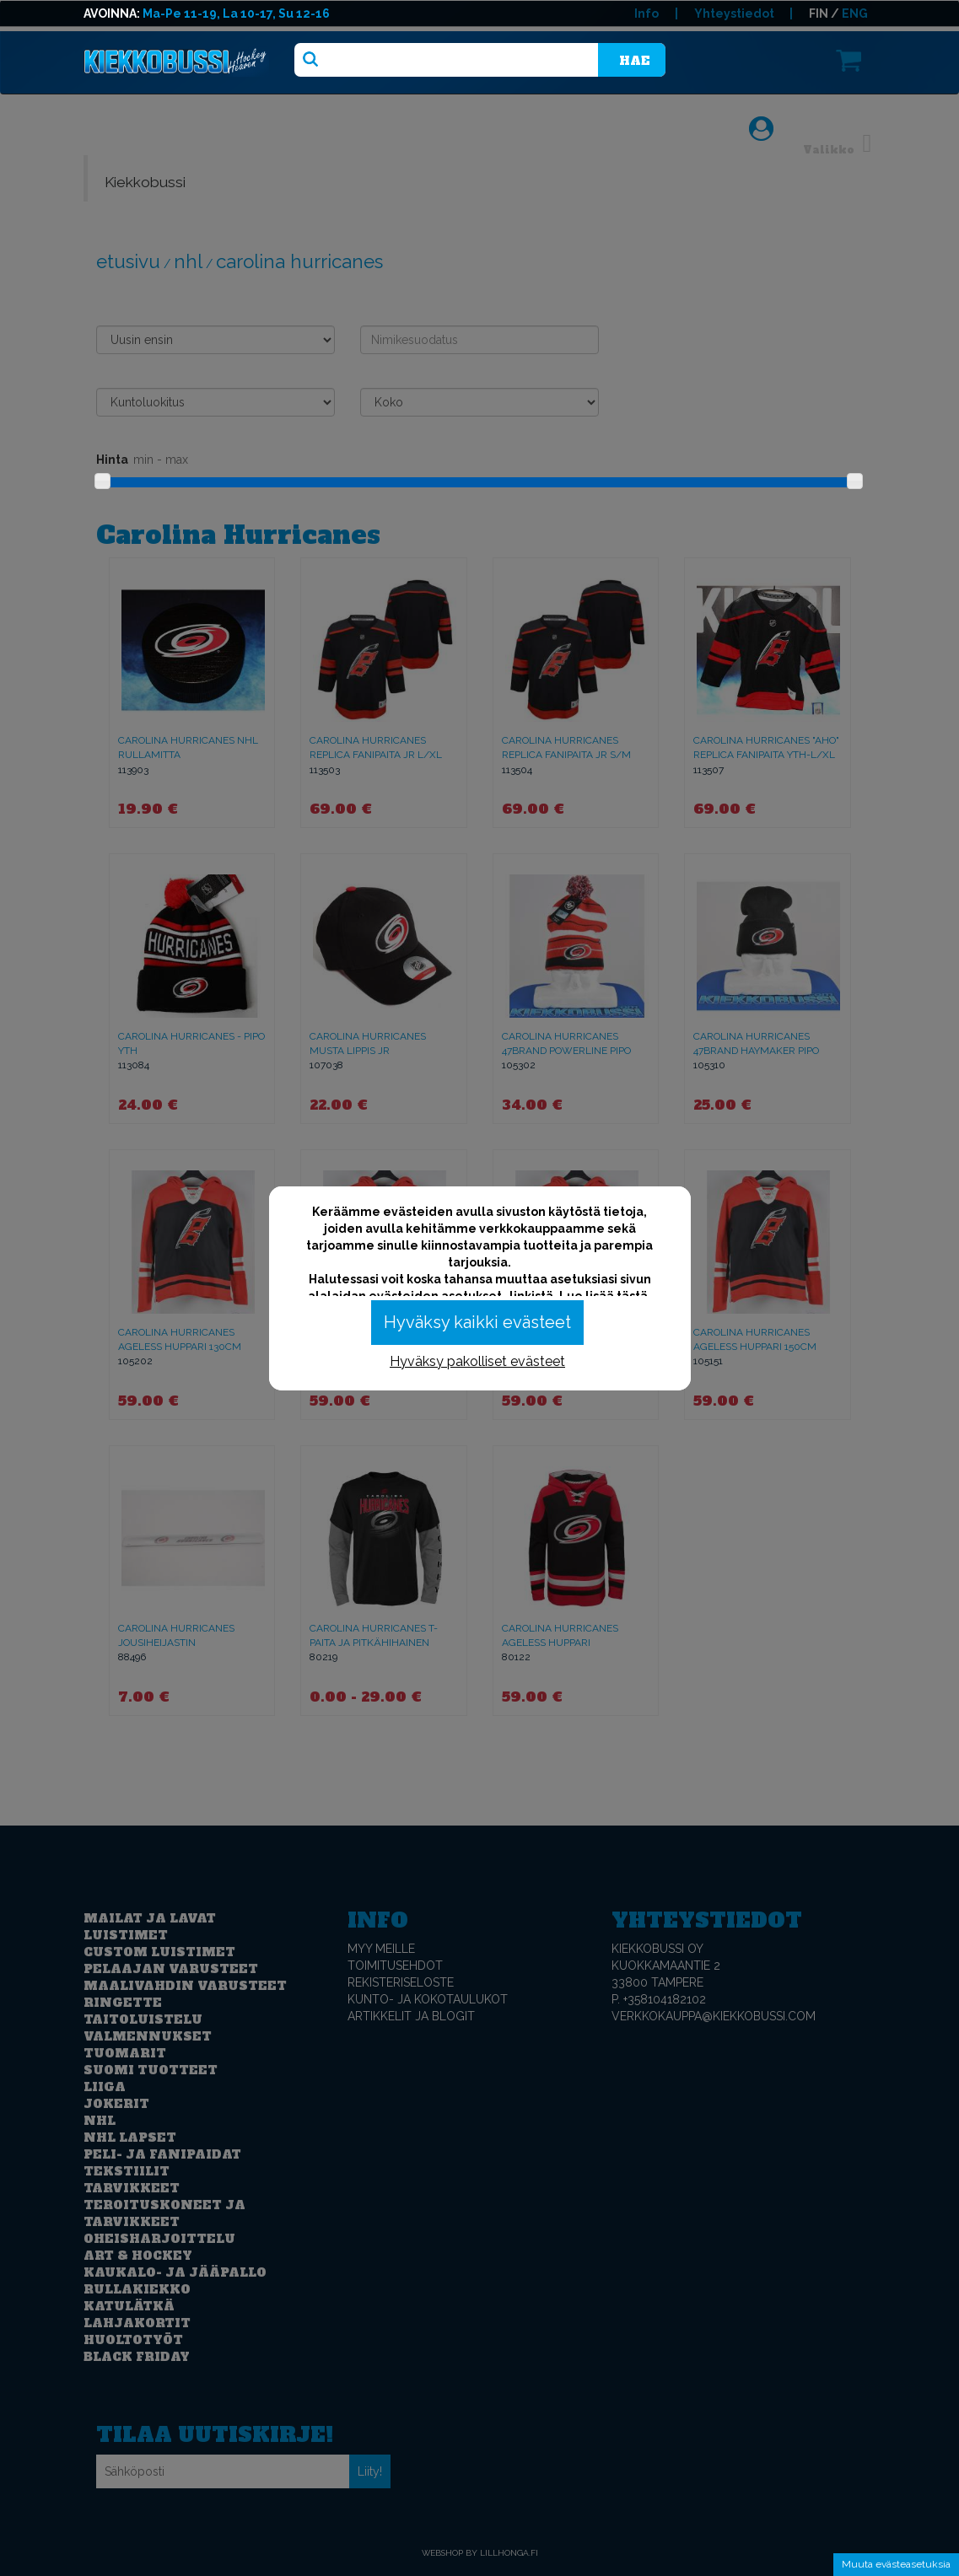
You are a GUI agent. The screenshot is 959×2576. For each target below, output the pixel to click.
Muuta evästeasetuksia (896, 2564)
